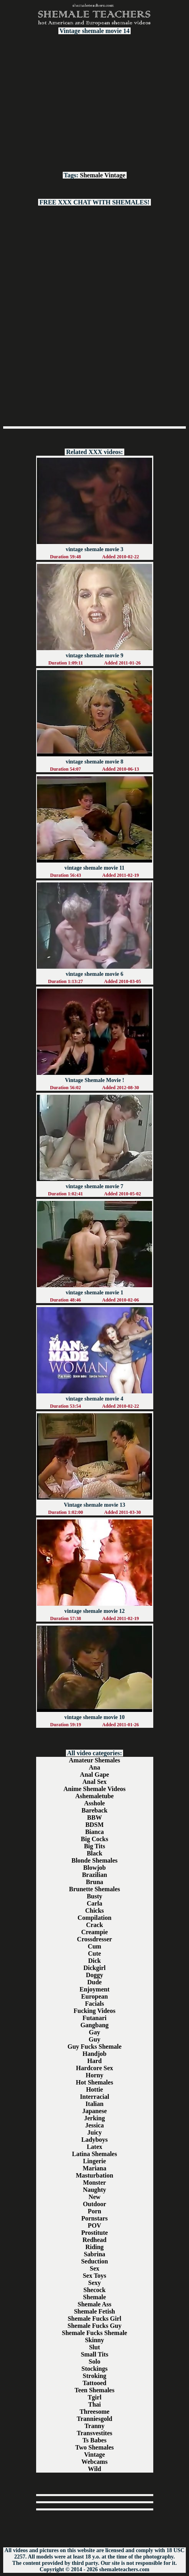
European (94, 1996)
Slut (94, 2347)
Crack (94, 1924)
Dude (94, 1982)
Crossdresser (94, 1939)
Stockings (94, 2368)
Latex (94, 2146)
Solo (94, 2361)
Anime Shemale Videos (94, 1788)
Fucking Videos (94, 2010)
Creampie (94, 1932)
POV (94, 2225)
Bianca (94, 1831)
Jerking (94, 2118)
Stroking (94, 2375)
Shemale (91, 175)
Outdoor (94, 2204)
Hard (94, 2060)
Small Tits (94, 2354)
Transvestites (94, 2433)
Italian (94, 2103)
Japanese (94, 2111)
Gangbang (94, 2025)
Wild (94, 2468)
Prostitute (94, 2232)
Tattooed (94, 2383)
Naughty (94, 2189)
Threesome (94, 2411)
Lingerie (94, 2161)
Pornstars (94, 2218)
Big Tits (94, 1846)
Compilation (94, 1917)
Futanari (94, 2018)
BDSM (94, 1824)
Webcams (94, 2461)
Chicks (94, 1910)
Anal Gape (94, 1774)
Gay (94, 2032)
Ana (94, 1767)
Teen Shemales (94, 2390)
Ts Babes (94, 2440)
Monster (94, 2182)
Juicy (94, 2132)
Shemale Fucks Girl (94, 2318)
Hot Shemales (94, 2082)
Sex (94, 2268)
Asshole (94, 1803)
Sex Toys (94, 2275)
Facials (94, 2003)
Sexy (94, 2282)
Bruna (94, 1882)
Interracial (94, 2096)
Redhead (94, 2239)
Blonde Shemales (94, 1860)
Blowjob (94, 1867)
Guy (94, 2039)
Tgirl (95, 2397)
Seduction (94, 2261)
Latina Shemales (94, 2154)
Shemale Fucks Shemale (94, 2332)
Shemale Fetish (94, 2311)
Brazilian (94, 1874)
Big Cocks (94, 1839)
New (94, 2196)
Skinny (94, 2340)
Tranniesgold (94, 2418)
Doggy (94, 1975)
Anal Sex (95, 1781)
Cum (94, 1946)
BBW (94, 1817)
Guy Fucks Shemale (95, 2046)
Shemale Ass (95, 2304)
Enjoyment (94, 1989)
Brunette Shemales (94, 1889)
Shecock (94, 2290)
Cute (94, 1953)
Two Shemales (94, 2447)
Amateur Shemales (94, 1760)
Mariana (94, 2168)
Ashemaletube (94, 1796)
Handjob (94, 2053)
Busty (94, 1896)
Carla (94, 1903)
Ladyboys (94, 2139)
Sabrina (94, 2254)
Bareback (94, 1810)
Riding (94, 2247)
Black (94, 1853)
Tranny (94, 2426)
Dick (94, 1960)
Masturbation (94, 2175)
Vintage (114, 175)
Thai (94, 2404)
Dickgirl (94, 1967)
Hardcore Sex (94, 2068)
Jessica (94, 2125)
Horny (94, 2075)
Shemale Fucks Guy (95, 2325)
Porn (94, 2211)
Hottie (94, 2089)
